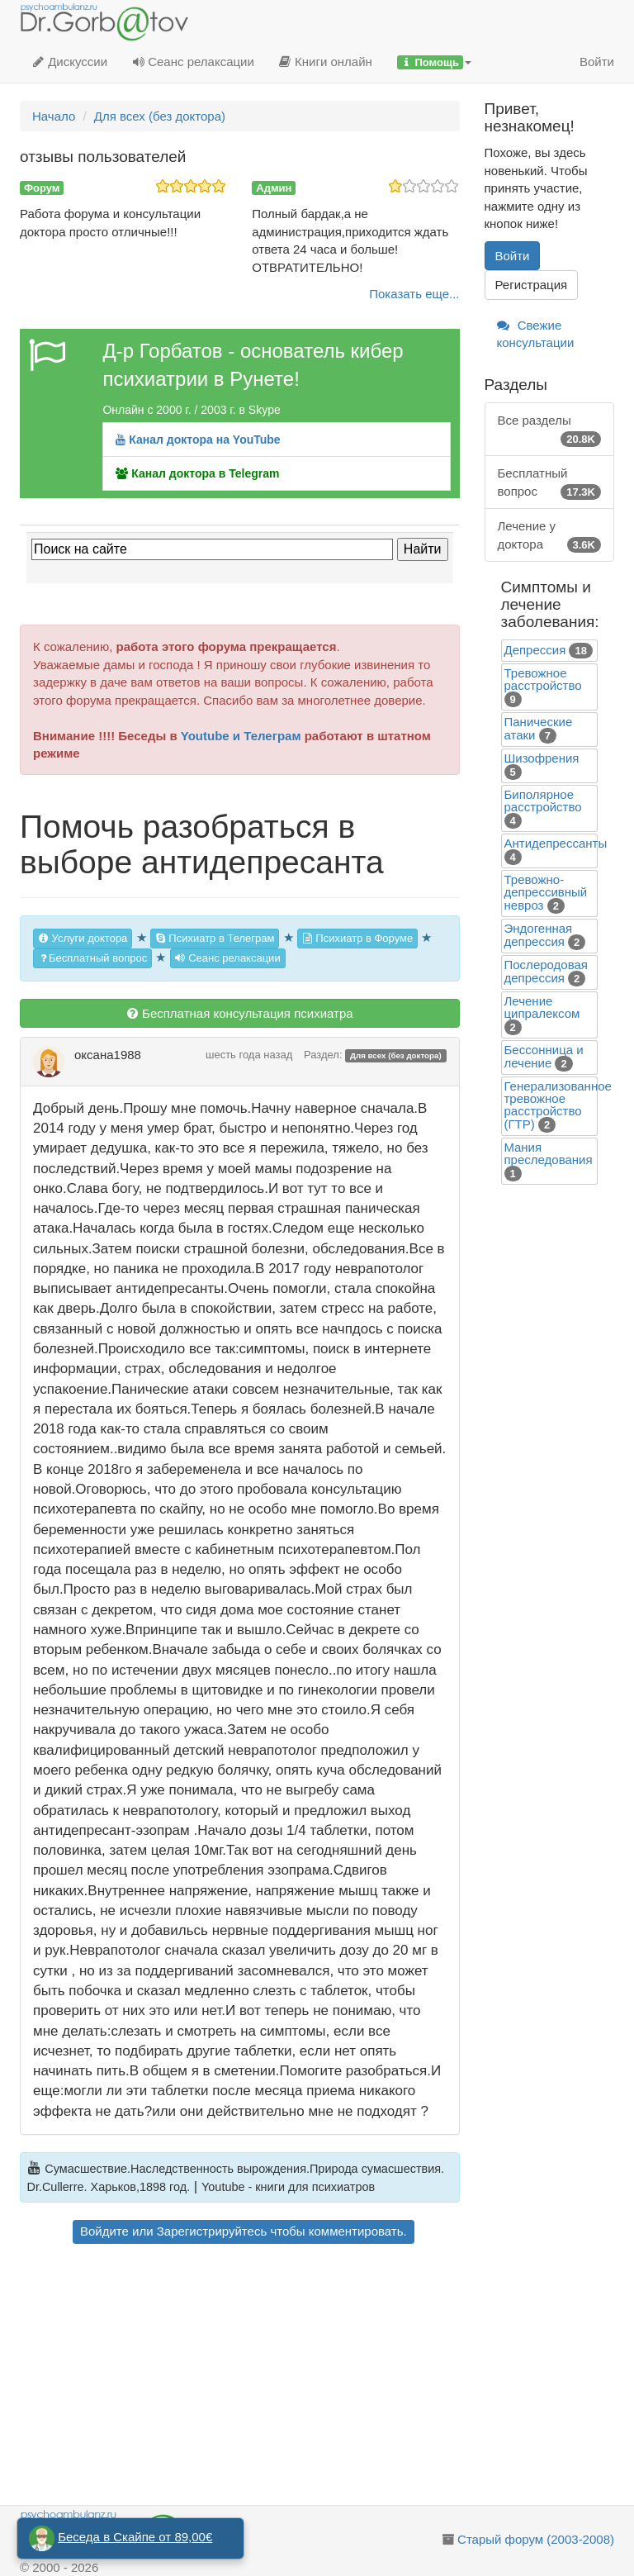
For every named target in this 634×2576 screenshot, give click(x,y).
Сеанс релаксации (193, 62)
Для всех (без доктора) (396, 1055)
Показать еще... (414, 294)
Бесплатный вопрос (92, 958)
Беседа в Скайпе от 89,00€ (135, 2537)
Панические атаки (538, 728)
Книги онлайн (325, 62)
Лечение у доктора (550, 536)
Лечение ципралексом (542, 1007)
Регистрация (531, 285)
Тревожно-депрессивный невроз (546, 892)
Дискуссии (69, 62)
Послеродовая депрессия (546, 971)
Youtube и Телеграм (241, 736)
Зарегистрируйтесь (212, 2231)
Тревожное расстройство (543, 679)
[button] (434, 62)
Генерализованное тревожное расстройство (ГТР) (558, 1105)
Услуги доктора (82, 938)
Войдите (104, 2231)
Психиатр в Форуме (357, 938)
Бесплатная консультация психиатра (239, 1013)
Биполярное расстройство (543, 800)
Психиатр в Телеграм (215, 938)
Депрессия (535, 650)
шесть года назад (249, 1054)
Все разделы (550, 430)
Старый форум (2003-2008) (535, 2539)
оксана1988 (107, 1055)
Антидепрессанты (556, 843)
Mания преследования (548, 1153)
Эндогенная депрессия (538, 934)
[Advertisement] (240, 2377)
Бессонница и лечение (544, 1056)
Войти (597, 62)
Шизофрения (542, 758)
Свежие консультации (536, 333)
